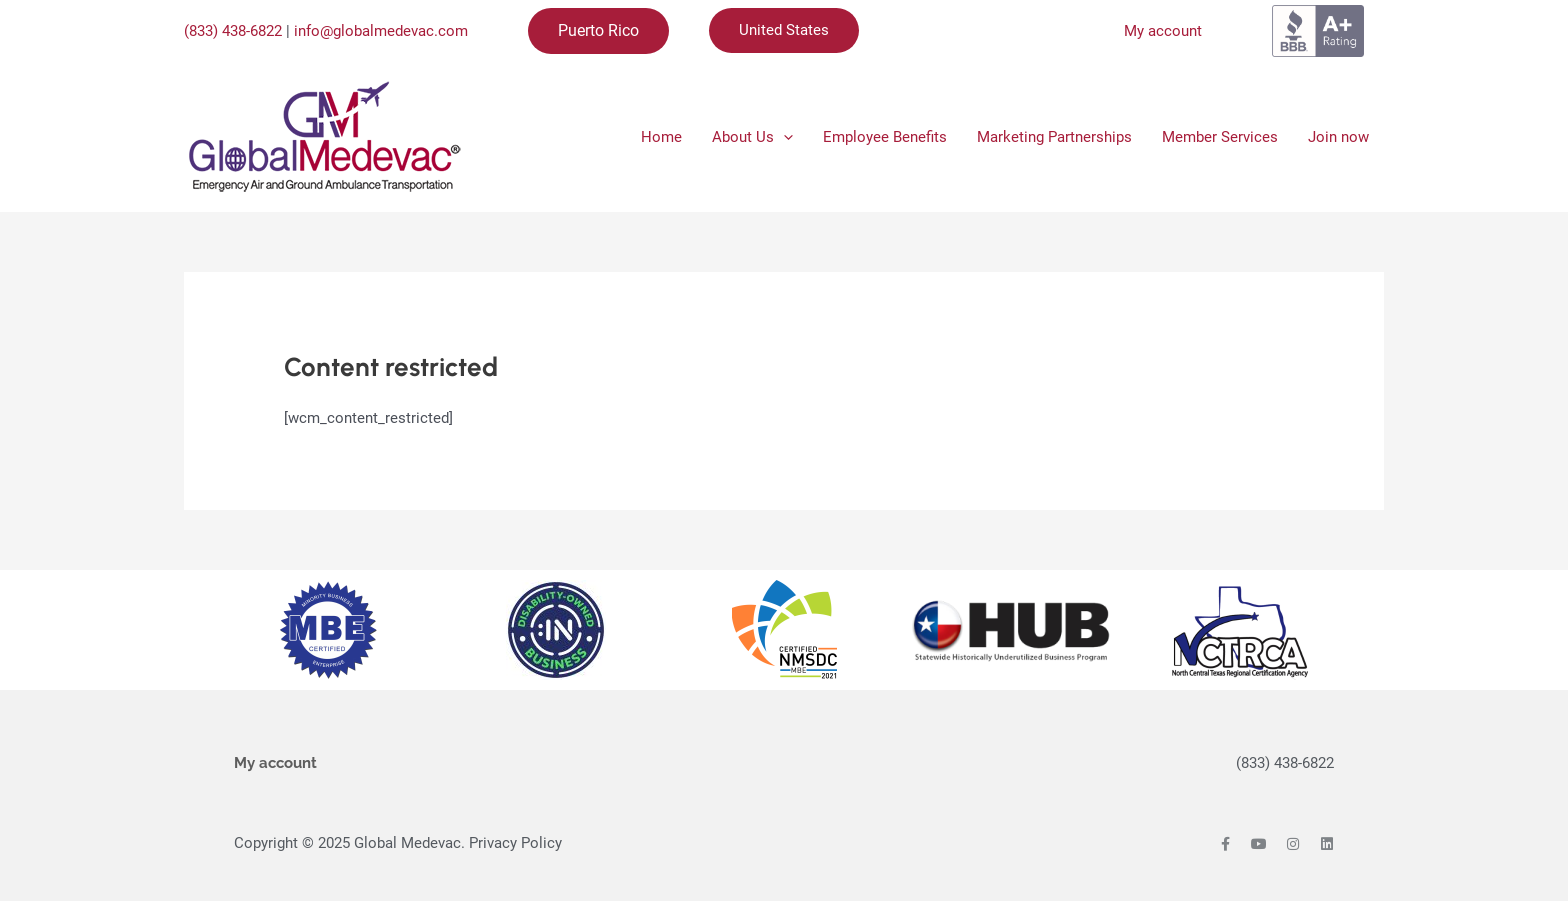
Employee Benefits (885, 137)
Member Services (1220, 137)
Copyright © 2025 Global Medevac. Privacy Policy (398, 843)
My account (1163, 31)
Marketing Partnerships (1054, 137)
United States (784, 30)
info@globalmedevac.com (381, 31)
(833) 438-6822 (233, 31)
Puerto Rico (598, 30)
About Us (752, 137)
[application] (783, 137)
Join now (1338, 137)
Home (661, 137)
